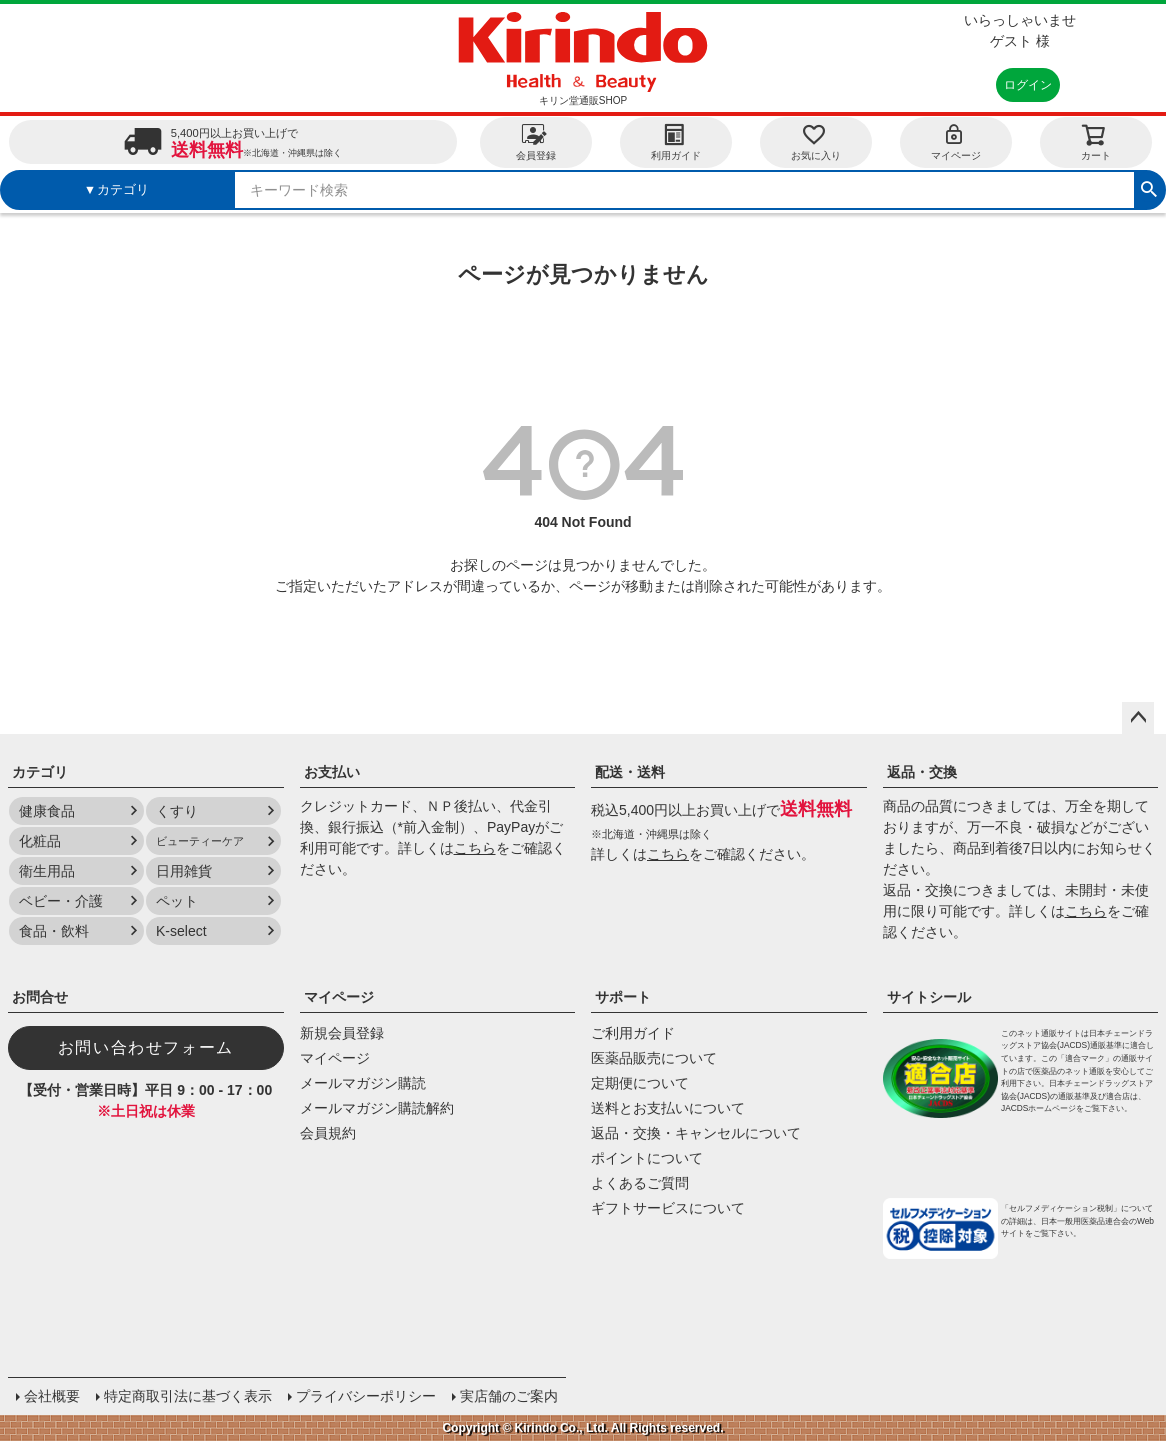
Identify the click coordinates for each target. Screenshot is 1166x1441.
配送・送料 (630, 772)
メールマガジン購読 (363, 1083)
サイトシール (929, 997)
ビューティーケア (200, 841)
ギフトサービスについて (668, 1208)
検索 (1149, 187)
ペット (177, 901)
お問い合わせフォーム (146, 1047)
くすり (177, 811)
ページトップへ (1138, 718)
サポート (623, 997)
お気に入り (816, 141)
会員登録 (536, 141)
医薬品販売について (654, 1058)
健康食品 (47, 811)
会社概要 (52, 1396)
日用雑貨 (184, 871)
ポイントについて (647, 1158)
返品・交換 (922, 772)
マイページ (956, 141)
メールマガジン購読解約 (377, 1108)
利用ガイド (676, 141)
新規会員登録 (342, 1033)
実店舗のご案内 (509, 1396)
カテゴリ (40, 772)
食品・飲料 (54, 931)
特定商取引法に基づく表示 (188, 1396)
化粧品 (40, 841)
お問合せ (40, 997)
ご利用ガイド (633, 1033)
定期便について (640, 1083)
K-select (181, 931)
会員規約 (328, 1133)
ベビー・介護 (61, 901)
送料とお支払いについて (668, 1108)
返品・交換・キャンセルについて (696, 1133)
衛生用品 (47, 871)
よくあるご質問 (640, 1183)
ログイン (1028, 85)
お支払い (332, 772)
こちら (475, 848)
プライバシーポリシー (366, 1396)
